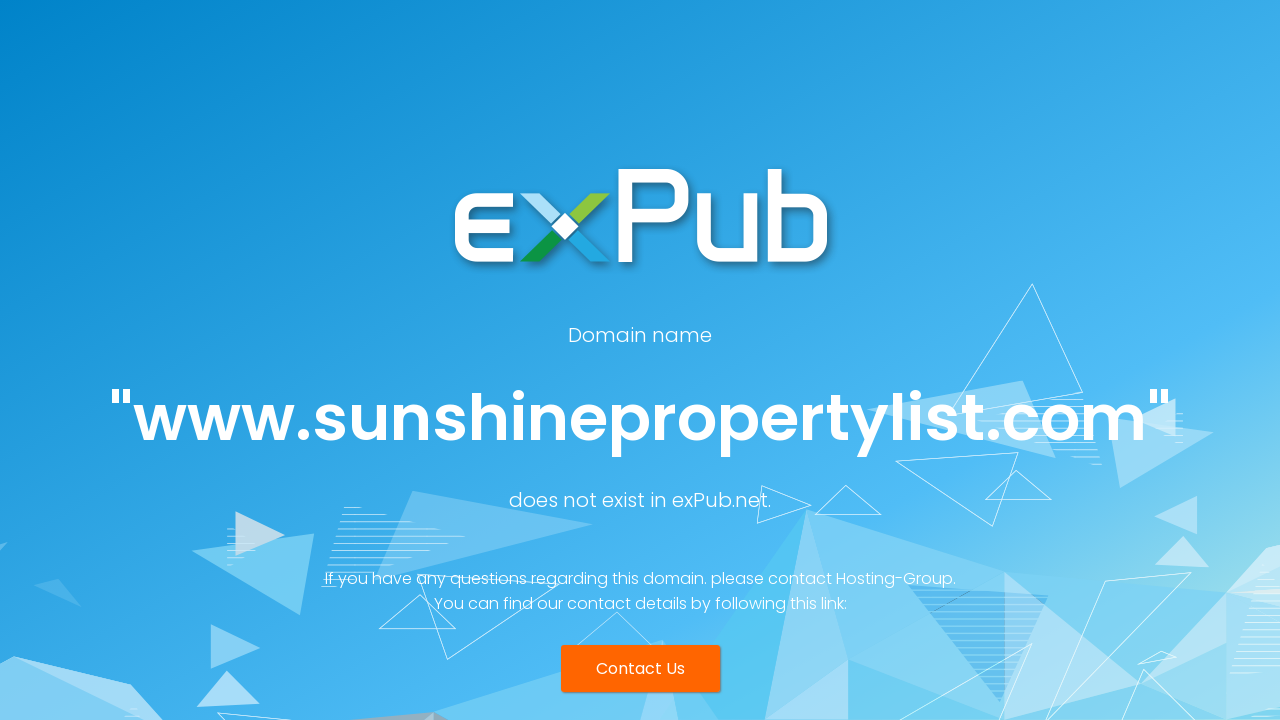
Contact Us (640, 668)
